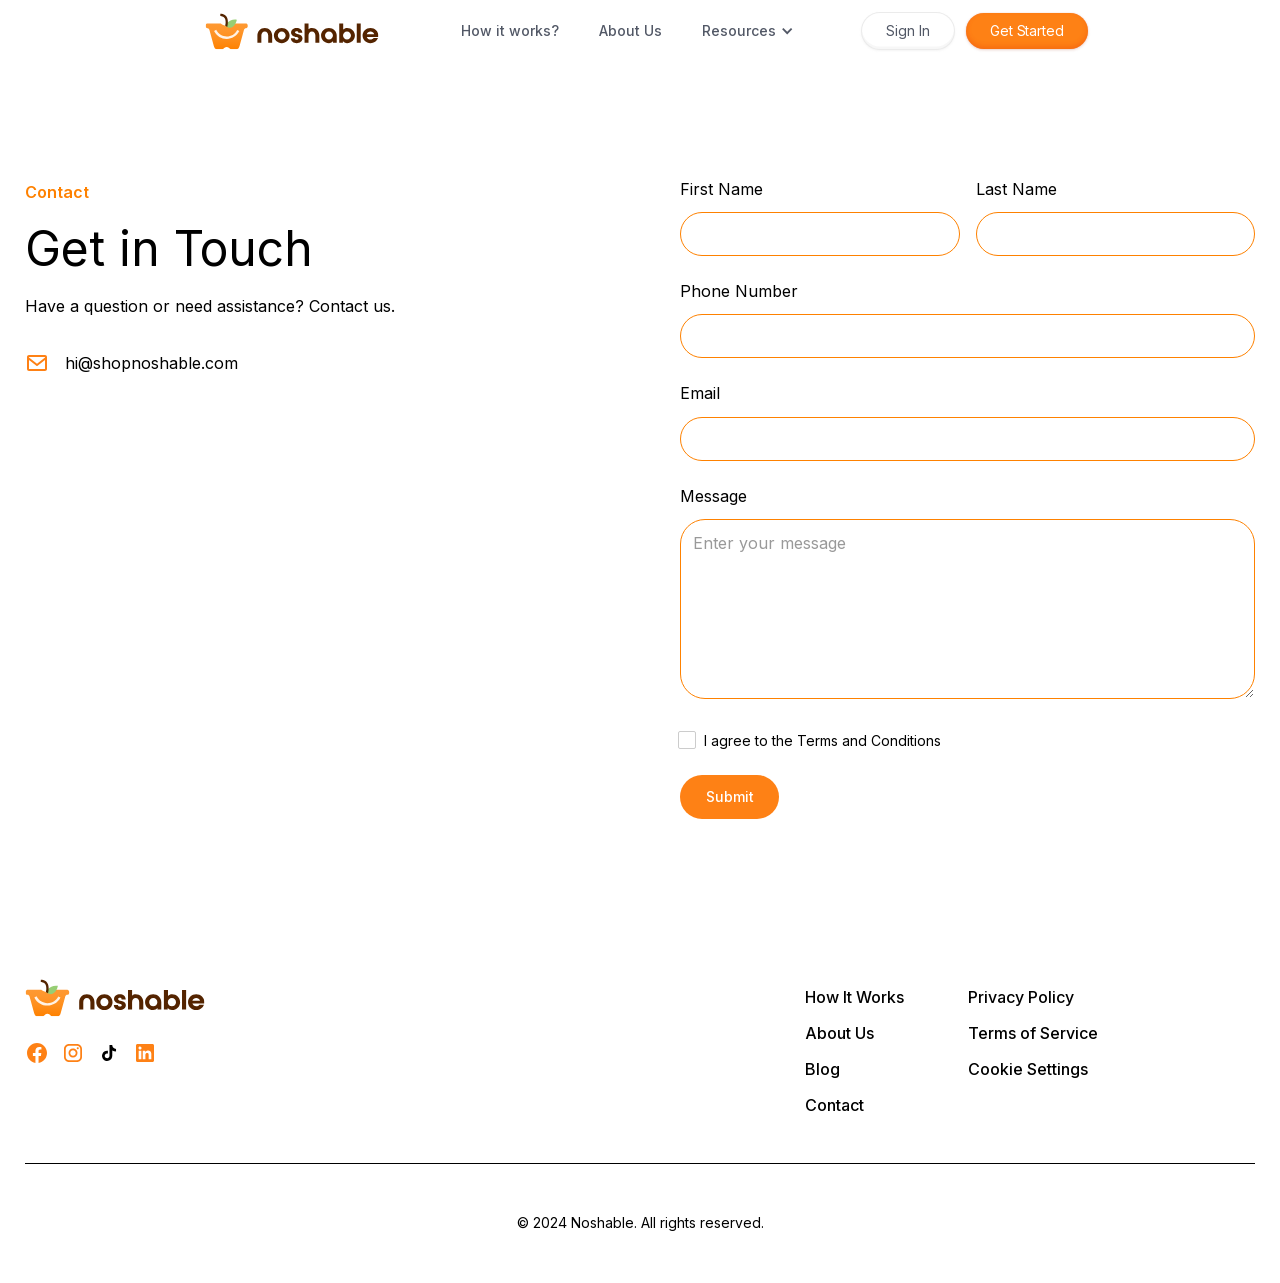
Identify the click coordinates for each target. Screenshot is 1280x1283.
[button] (748, 31)
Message (713, 496)
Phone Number (739, 291)
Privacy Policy (1021, 997)
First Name (721, 189)
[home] (292, 31)
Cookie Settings (1028, 1069)
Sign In (907, 30)
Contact (834, 1105)
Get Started (1027, 30)
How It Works (854, 997)
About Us (839, 1033)
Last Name (1016, 189)
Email (700, 393)
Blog (822, 1069)
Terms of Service (1033, 1033)
